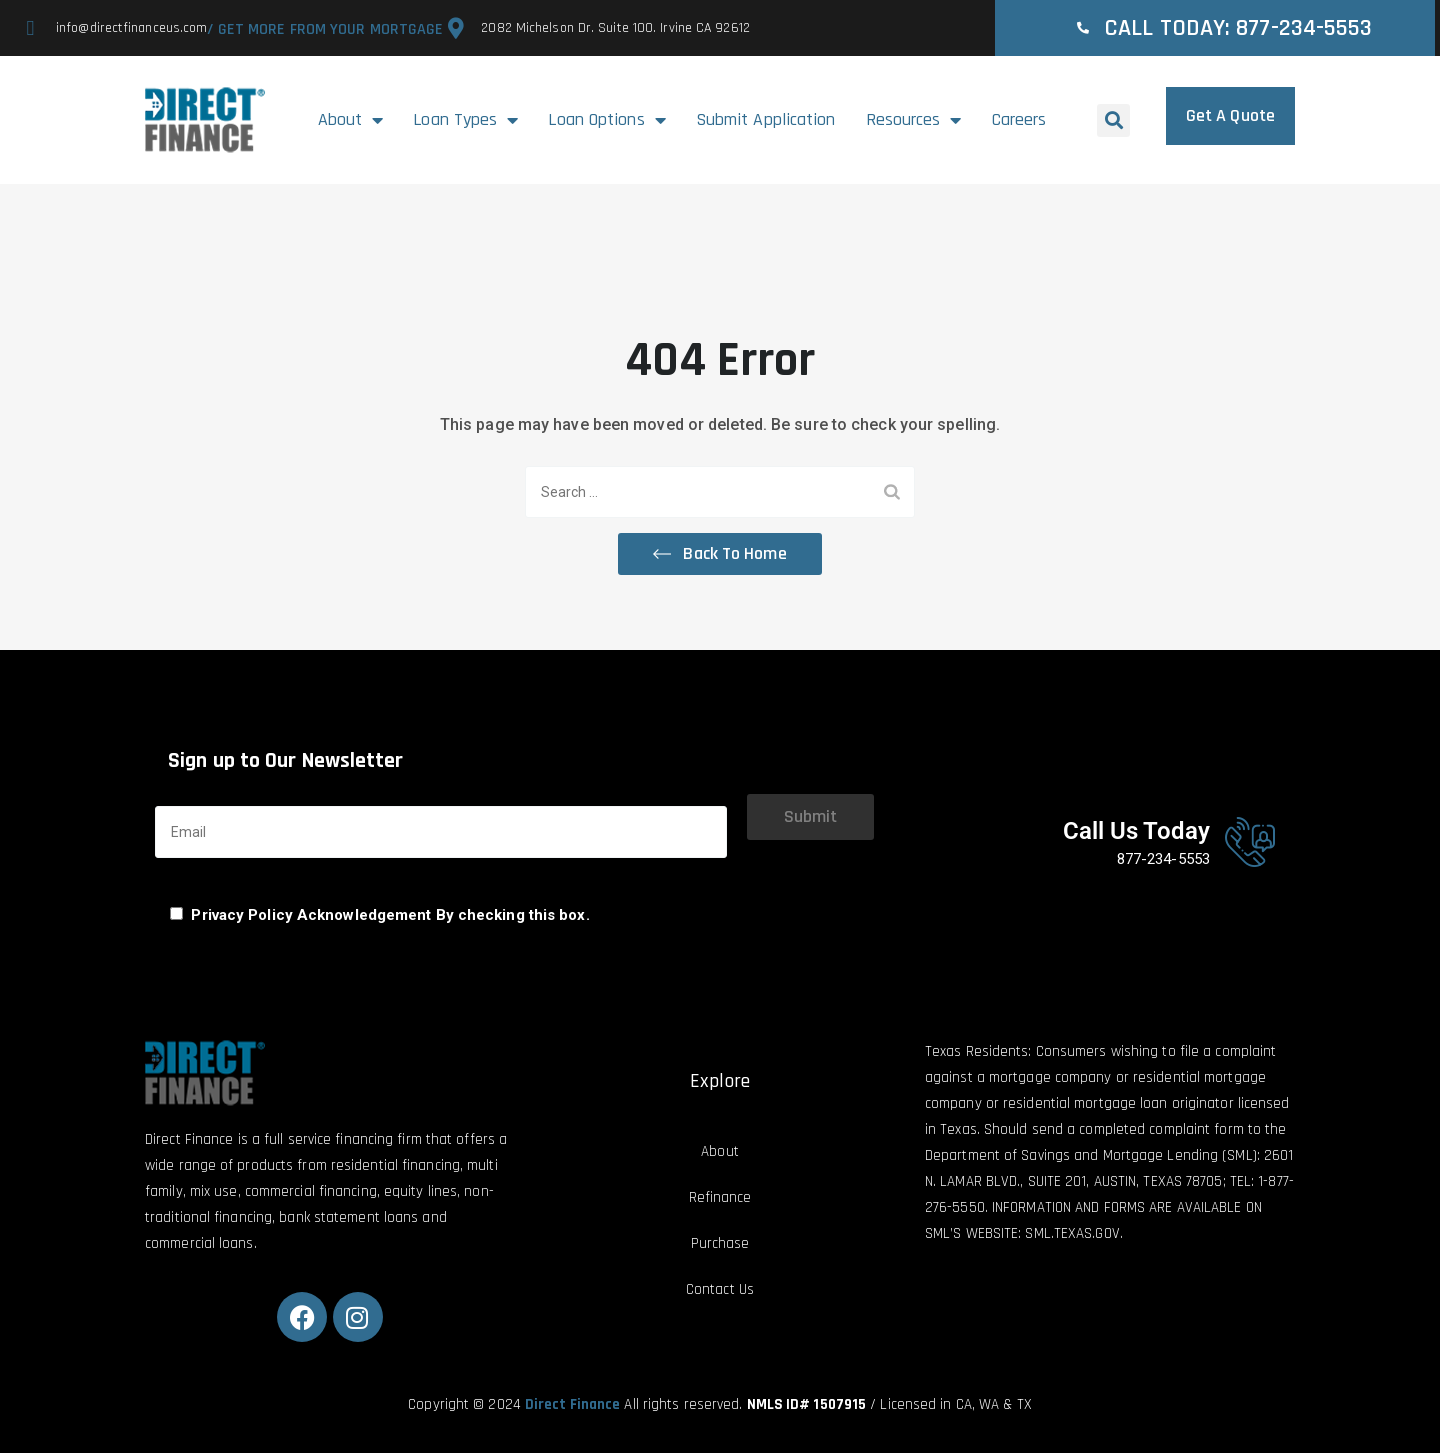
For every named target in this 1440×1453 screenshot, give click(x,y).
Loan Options (606, 120)
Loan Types (465, 120)
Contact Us (720, 1289)
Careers (1019, 119)
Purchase (720, 1243)
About (351, 120)
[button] (1113, 120)
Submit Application (766, 119)
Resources (914, 120)
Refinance (720, 1197)
